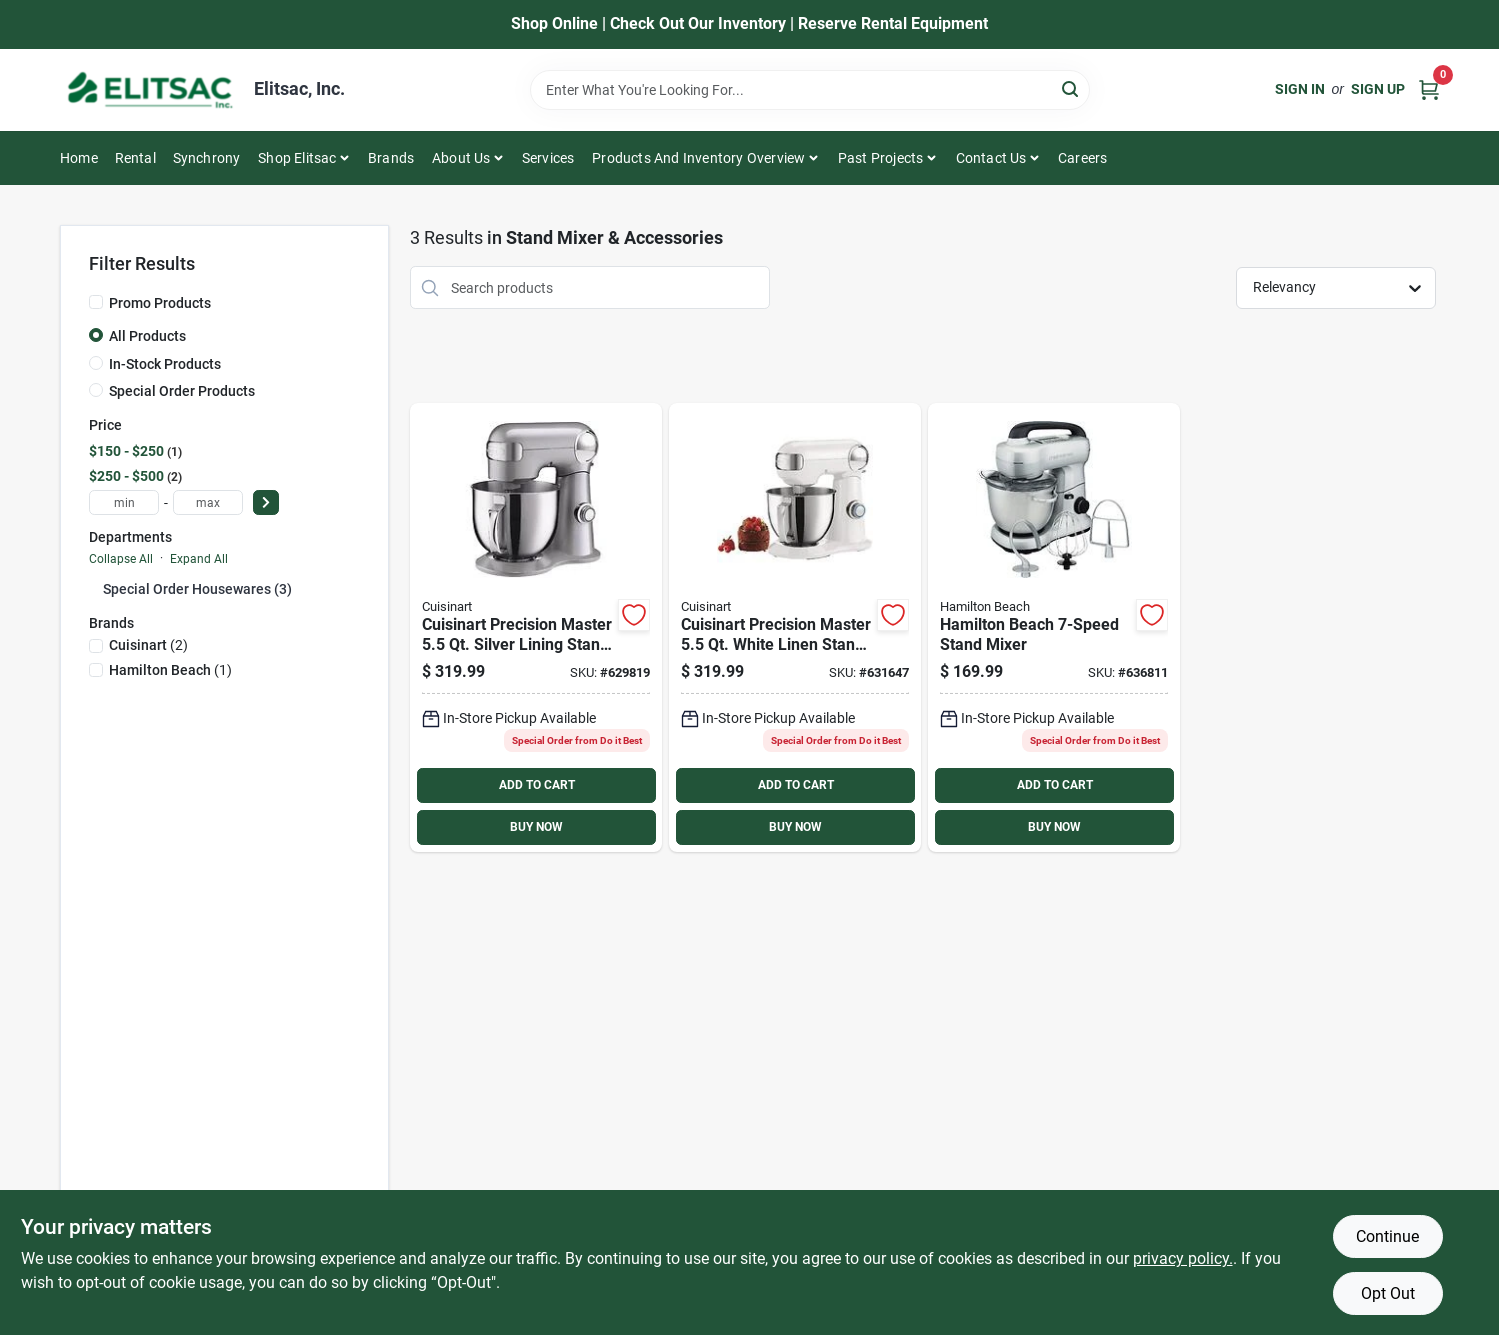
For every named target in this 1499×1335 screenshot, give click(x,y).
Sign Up (1378, 89)
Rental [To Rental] (135, 158)
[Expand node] (96, 588)
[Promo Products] (96, 302)
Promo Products (160, 303)
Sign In (1300, 89)
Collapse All (121, 559)
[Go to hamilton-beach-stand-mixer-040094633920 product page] (1054, 627)
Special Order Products (182, 391)
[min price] (124, 502)
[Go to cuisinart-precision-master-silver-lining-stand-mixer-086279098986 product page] (536, 627)
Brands (391, 158)
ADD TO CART (537, 785)
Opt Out (1388, 1293)
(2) (148, 645)
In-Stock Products (165, 364)
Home (79, 158)
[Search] (1071, 88)
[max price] (208, 502)
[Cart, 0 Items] (1429, 89)
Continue (1387, 1236)
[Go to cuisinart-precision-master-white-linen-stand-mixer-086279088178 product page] (795, 627)
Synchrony (207, 158)
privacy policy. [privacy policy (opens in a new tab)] (1183, 1258)
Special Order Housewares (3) (197, 589)
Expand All (199, 559)
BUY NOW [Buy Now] (536, 827)
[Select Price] (266, 502)
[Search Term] (810, 90)
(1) (170, 670)
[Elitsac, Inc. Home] (150, 90)
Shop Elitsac (297, 158)
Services (548, 158)
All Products (147, 336)
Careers (1082, 158)
